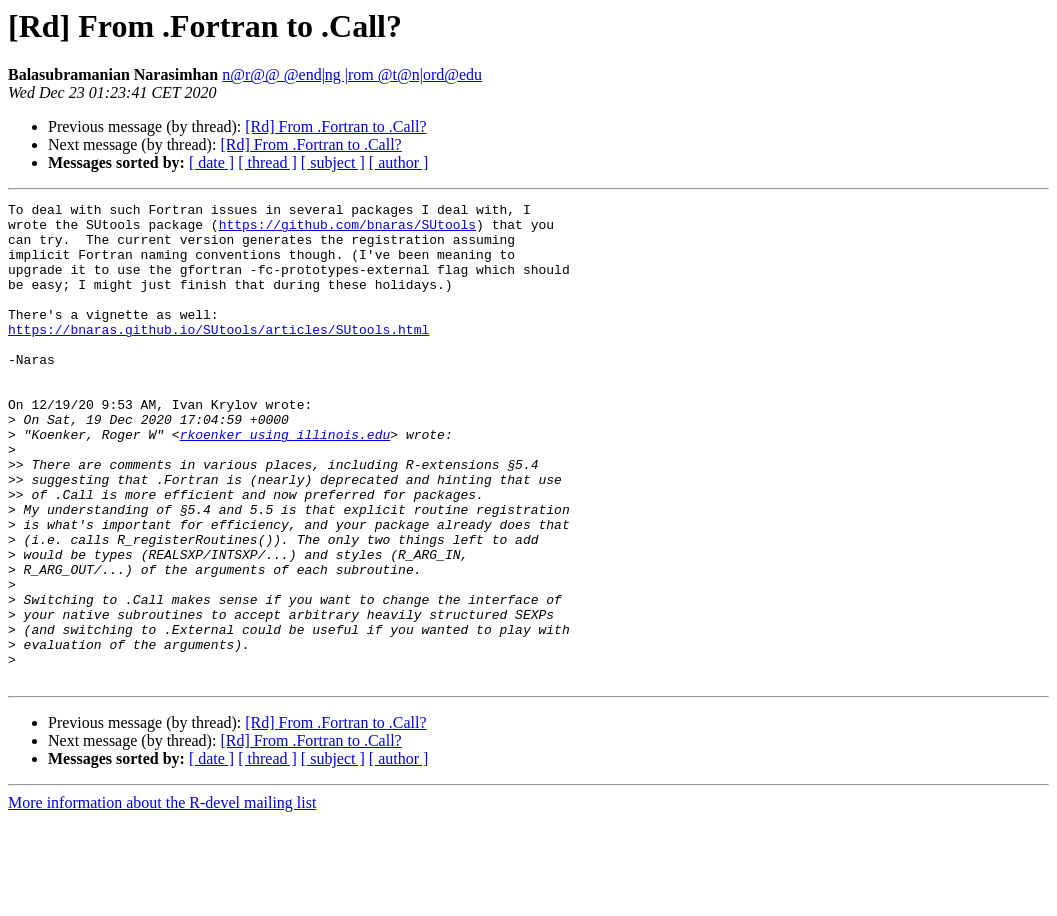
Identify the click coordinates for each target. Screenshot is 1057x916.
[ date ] (211, 162)
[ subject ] (333, 162)
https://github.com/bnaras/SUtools (347, 230)
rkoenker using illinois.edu (285, 482)
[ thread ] (267, 162)
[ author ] (399, 162)
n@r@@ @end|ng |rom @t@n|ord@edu (352, 74)
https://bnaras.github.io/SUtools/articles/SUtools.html (218, 356)
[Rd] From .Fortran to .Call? (335, 126)
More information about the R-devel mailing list (162, 898)
